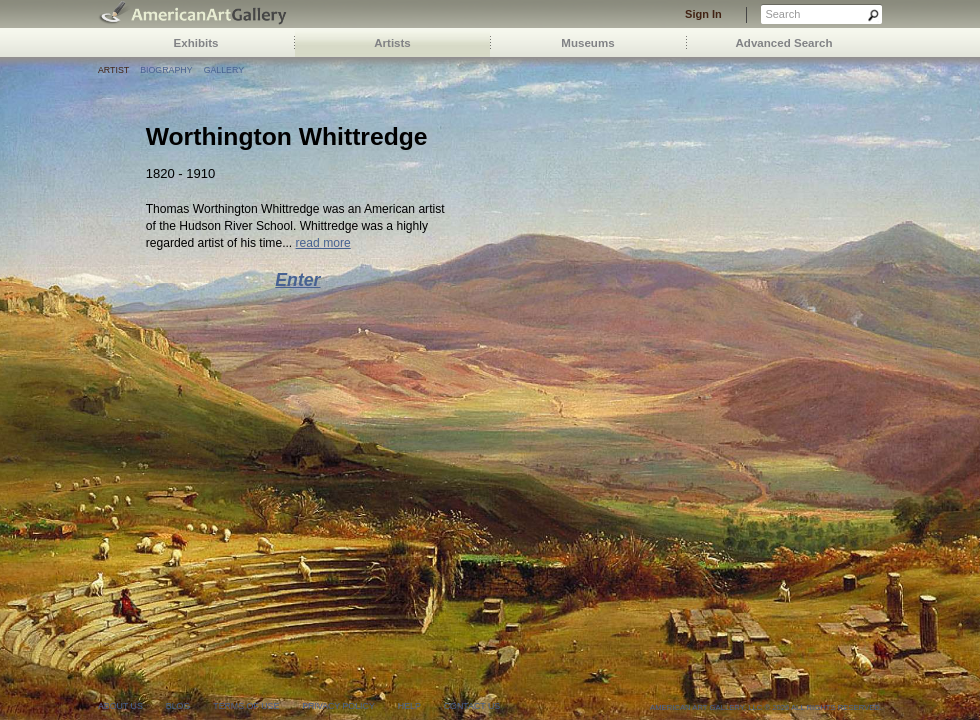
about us (120, 706)
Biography (166, 70)
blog (178, 706)
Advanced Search (784, 43)
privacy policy (338, 706)
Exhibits (196, 43)
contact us (472, 706)
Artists (392, 43)
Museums (587, 43)
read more (323, 243)
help (409, 706)
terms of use (246, 706)
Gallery (224, 70)
